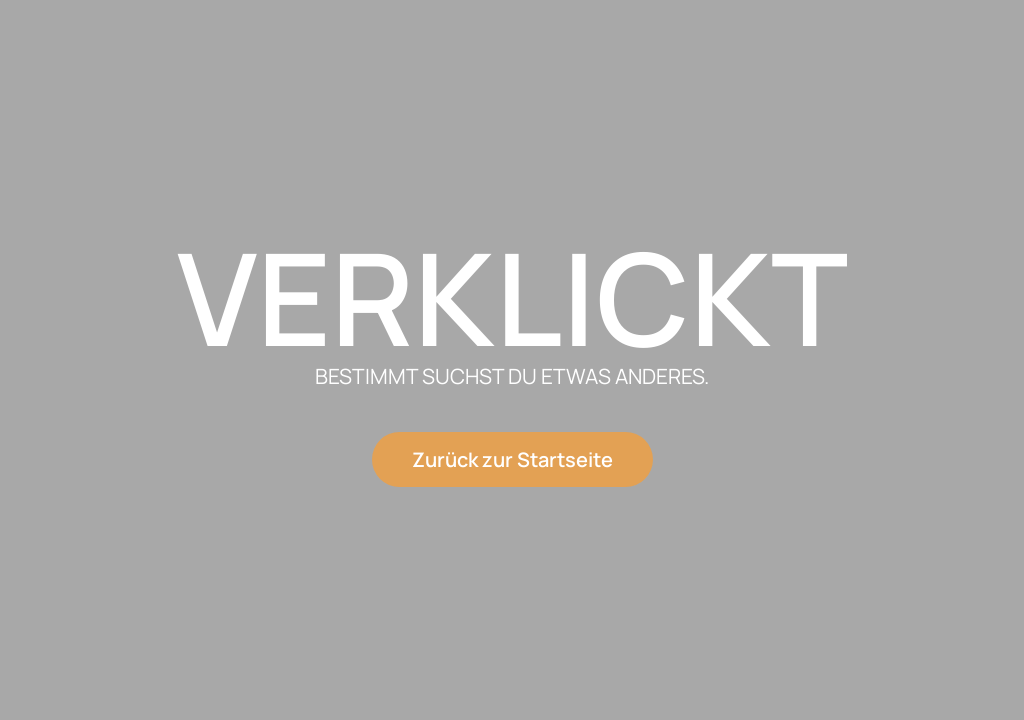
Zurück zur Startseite (512, 459)
